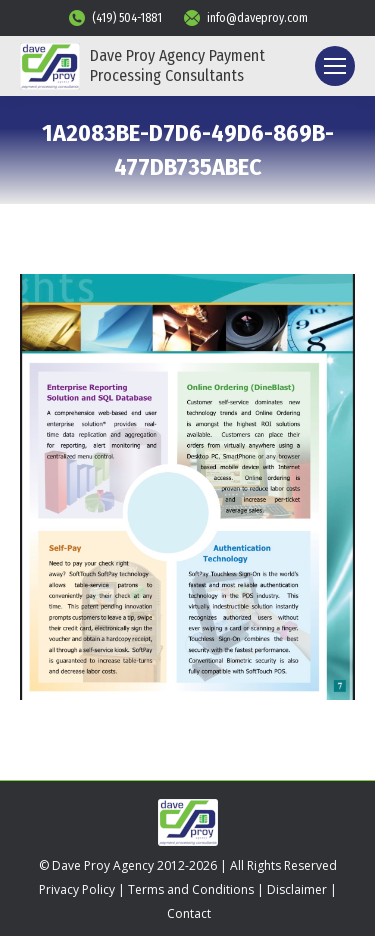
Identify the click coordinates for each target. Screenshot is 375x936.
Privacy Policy (77, 889)
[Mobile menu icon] (335, 66)
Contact (189, 913)
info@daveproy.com (245, 18)
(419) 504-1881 (114, 18)
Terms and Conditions (191, 889)
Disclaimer (297, 889)
